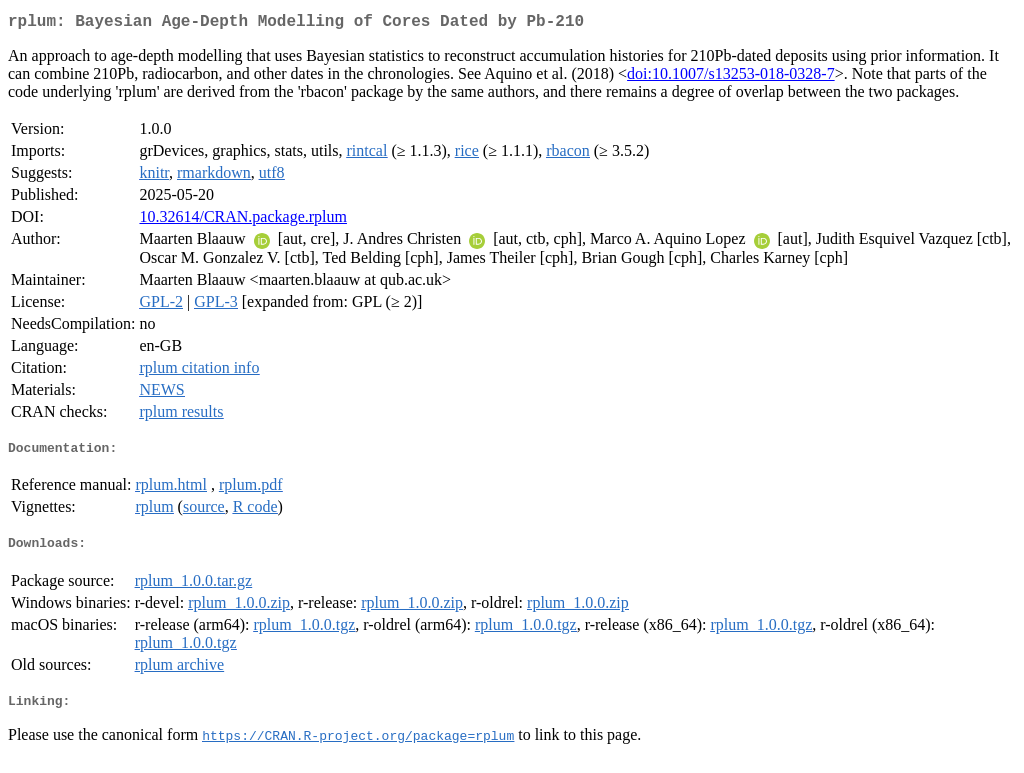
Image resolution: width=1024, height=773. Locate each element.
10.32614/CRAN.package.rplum (243, 220)
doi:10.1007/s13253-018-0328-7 (731, 77)
